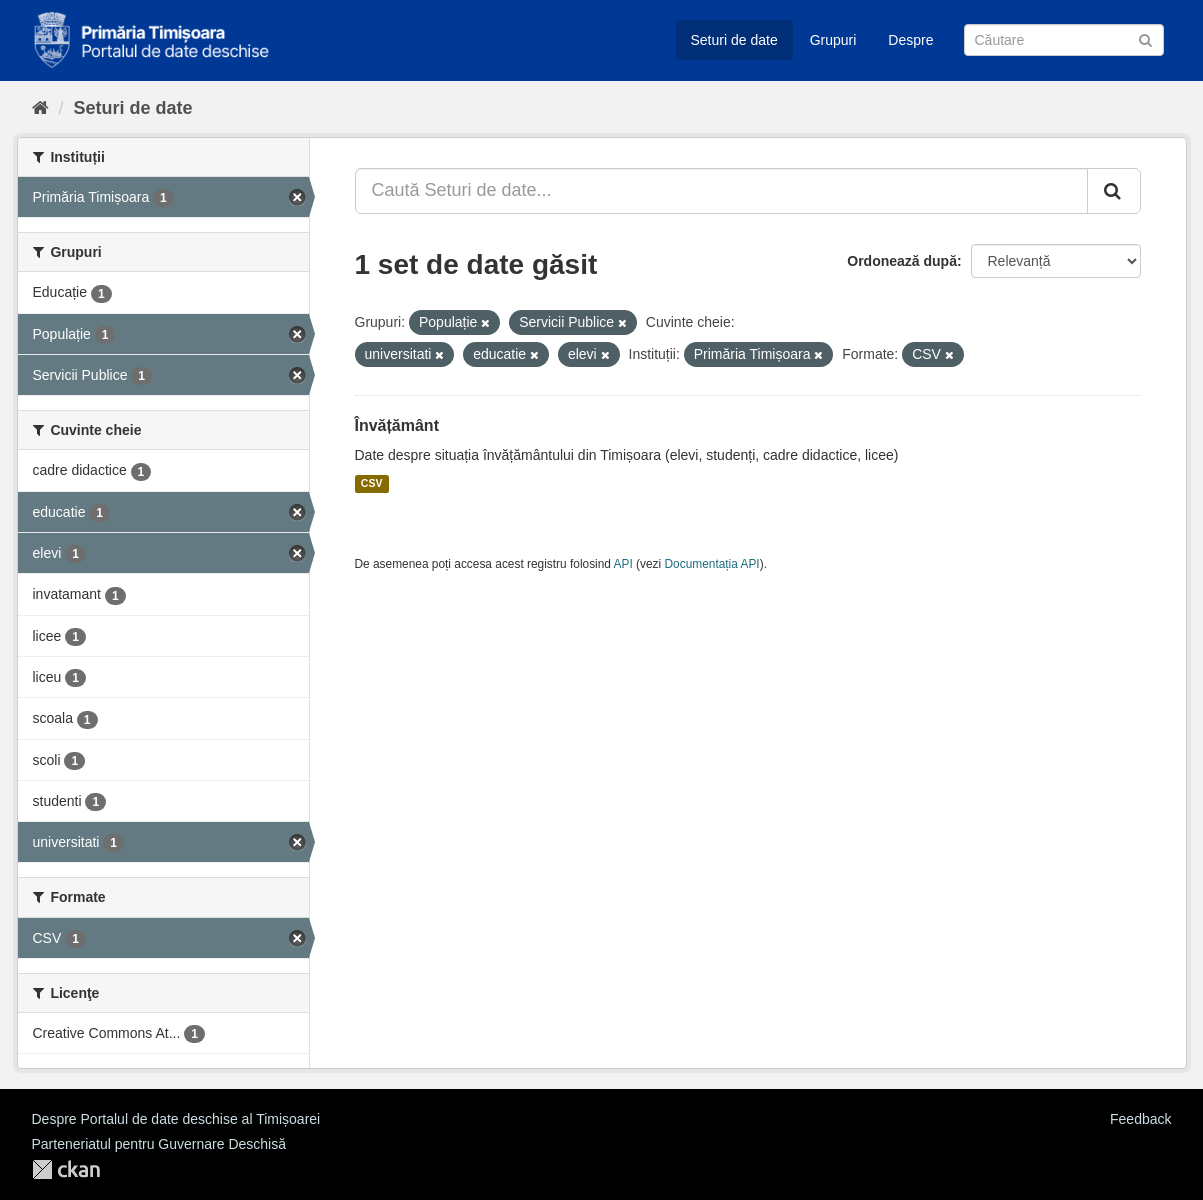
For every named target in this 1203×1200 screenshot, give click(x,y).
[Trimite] (1145, 38)
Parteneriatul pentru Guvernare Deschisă (159, 1144)
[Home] (40, 108)
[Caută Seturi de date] (1064, 40)
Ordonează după (902, 261)
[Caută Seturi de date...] (721, 191)
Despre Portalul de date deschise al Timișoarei (176, 1119)
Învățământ (397, 425)
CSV (372, 484)
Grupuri (833, 40)
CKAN (66, 1169)
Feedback (1140, 1119)
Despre (910, 40)
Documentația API (712, 564)
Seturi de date (734, 40)
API (623, 564)
